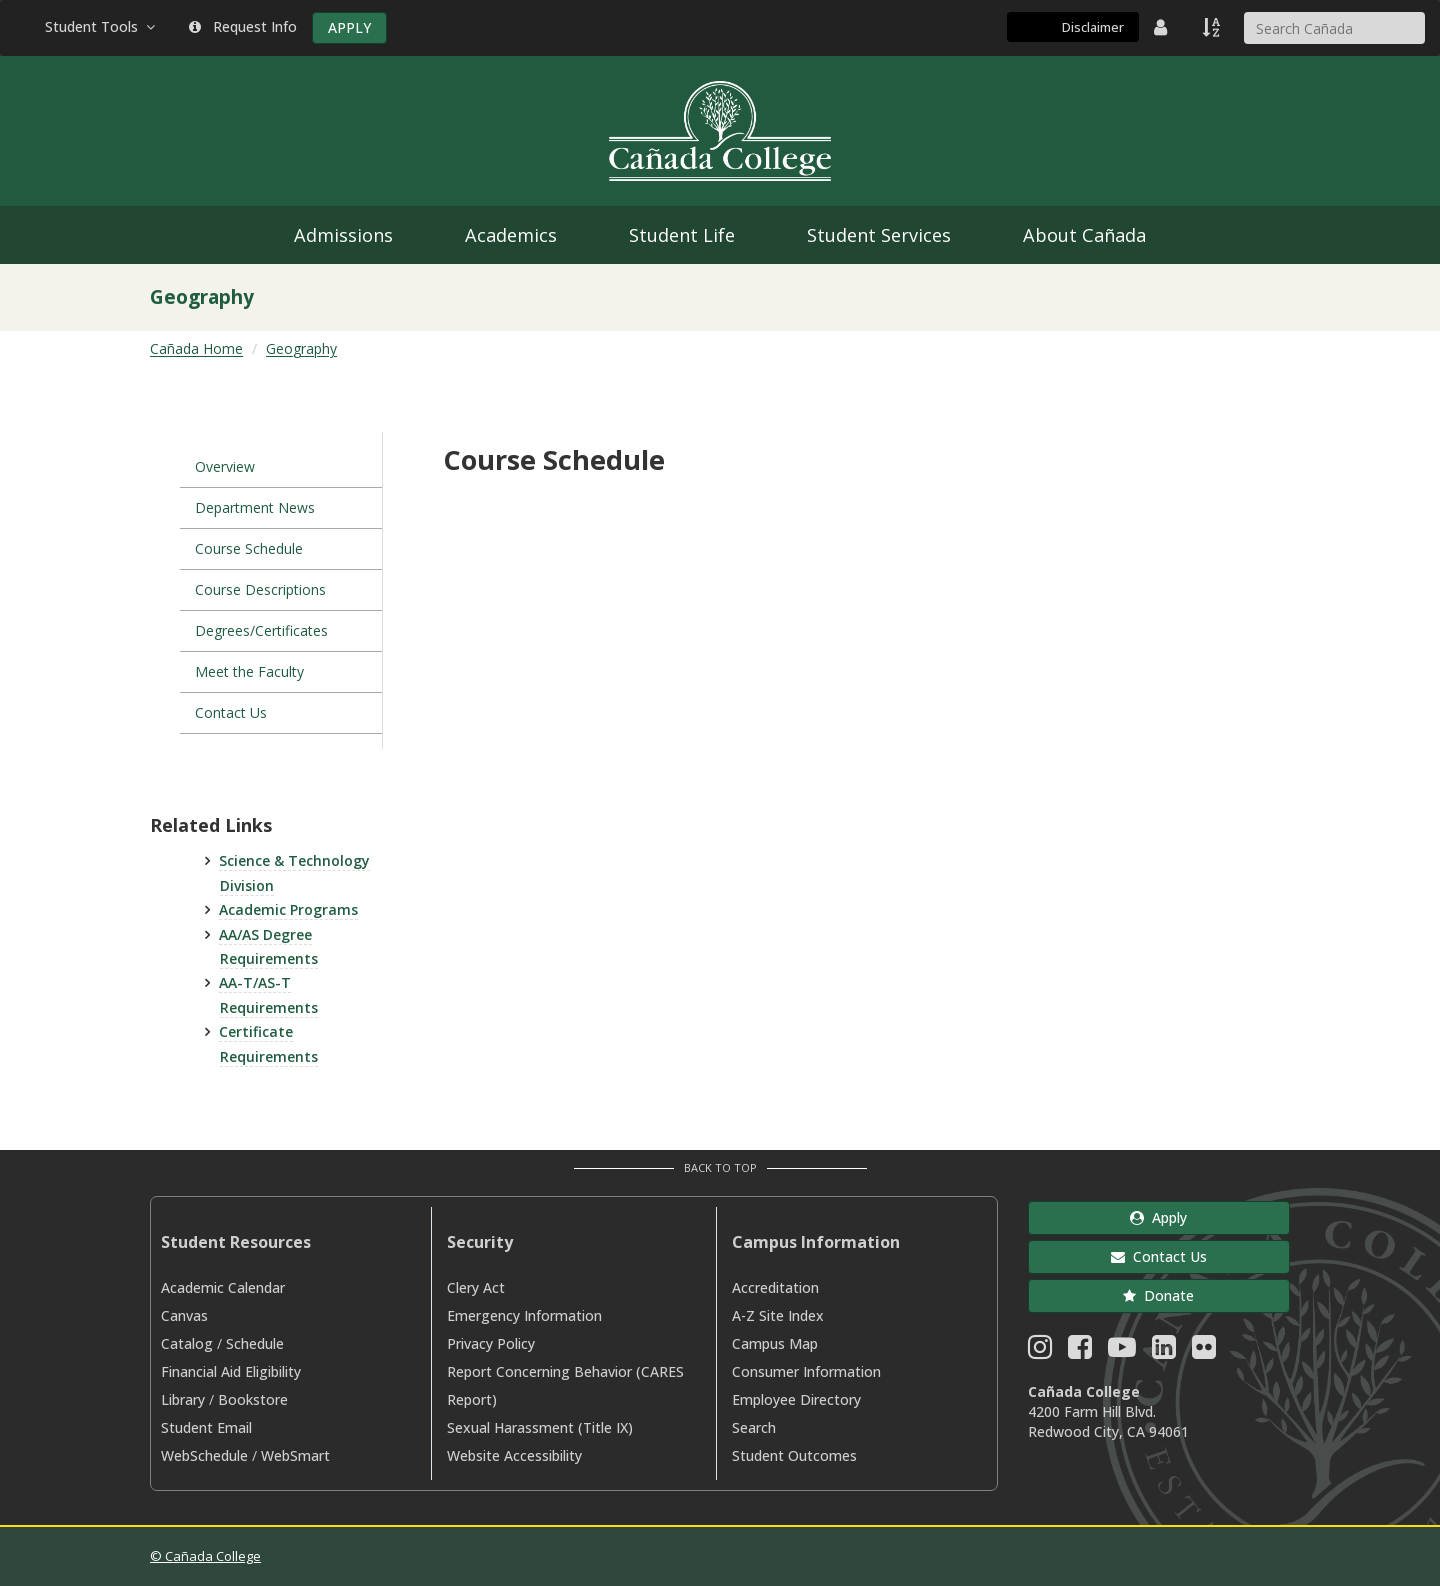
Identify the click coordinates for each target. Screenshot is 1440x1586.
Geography (301, 348)
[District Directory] (1163, 27)
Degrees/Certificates (261, 630)
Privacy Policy (491, 1343)
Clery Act (476, 1287)
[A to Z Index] (1213, 27)
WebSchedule (204, 1455)
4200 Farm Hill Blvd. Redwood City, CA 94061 (1108, 1421)
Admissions (343, 235)
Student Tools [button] (102, 26)
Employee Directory (796, 1399)
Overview (225, 466)
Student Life (682, 235)
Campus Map (775, 1343)
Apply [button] (1158, 1217)
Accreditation (775, 1287)
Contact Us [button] (1159, 1256)
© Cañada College (205, 1556)
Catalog (187, 1343)
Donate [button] (1158, 1295)
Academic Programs (288, 909)
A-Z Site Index (778, 1315)
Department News (255, 507)
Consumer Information (806, 1371)
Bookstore (253, 1399)
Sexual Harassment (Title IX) (540, 1427)
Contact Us (231, 712)
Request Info (243, 26)
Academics (511, 235)
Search (754, 1427)
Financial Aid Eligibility (231, 1371)
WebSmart (295, 1455)
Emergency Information (524, 1315)
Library (183, 1399)
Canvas (184, 1315)
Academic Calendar (223, 1287)
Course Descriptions (260, 589)
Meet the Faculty (249, 671)
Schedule (255, 1343)
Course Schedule (249, 548)
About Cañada (1084, 235)
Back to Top (720, 1167)
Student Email (206, 1427)
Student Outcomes (794, 1455)
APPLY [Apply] (349, 27)
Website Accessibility (514, 1455)
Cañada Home (196, 348)
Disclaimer (1093, 27)
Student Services (879, 235)
